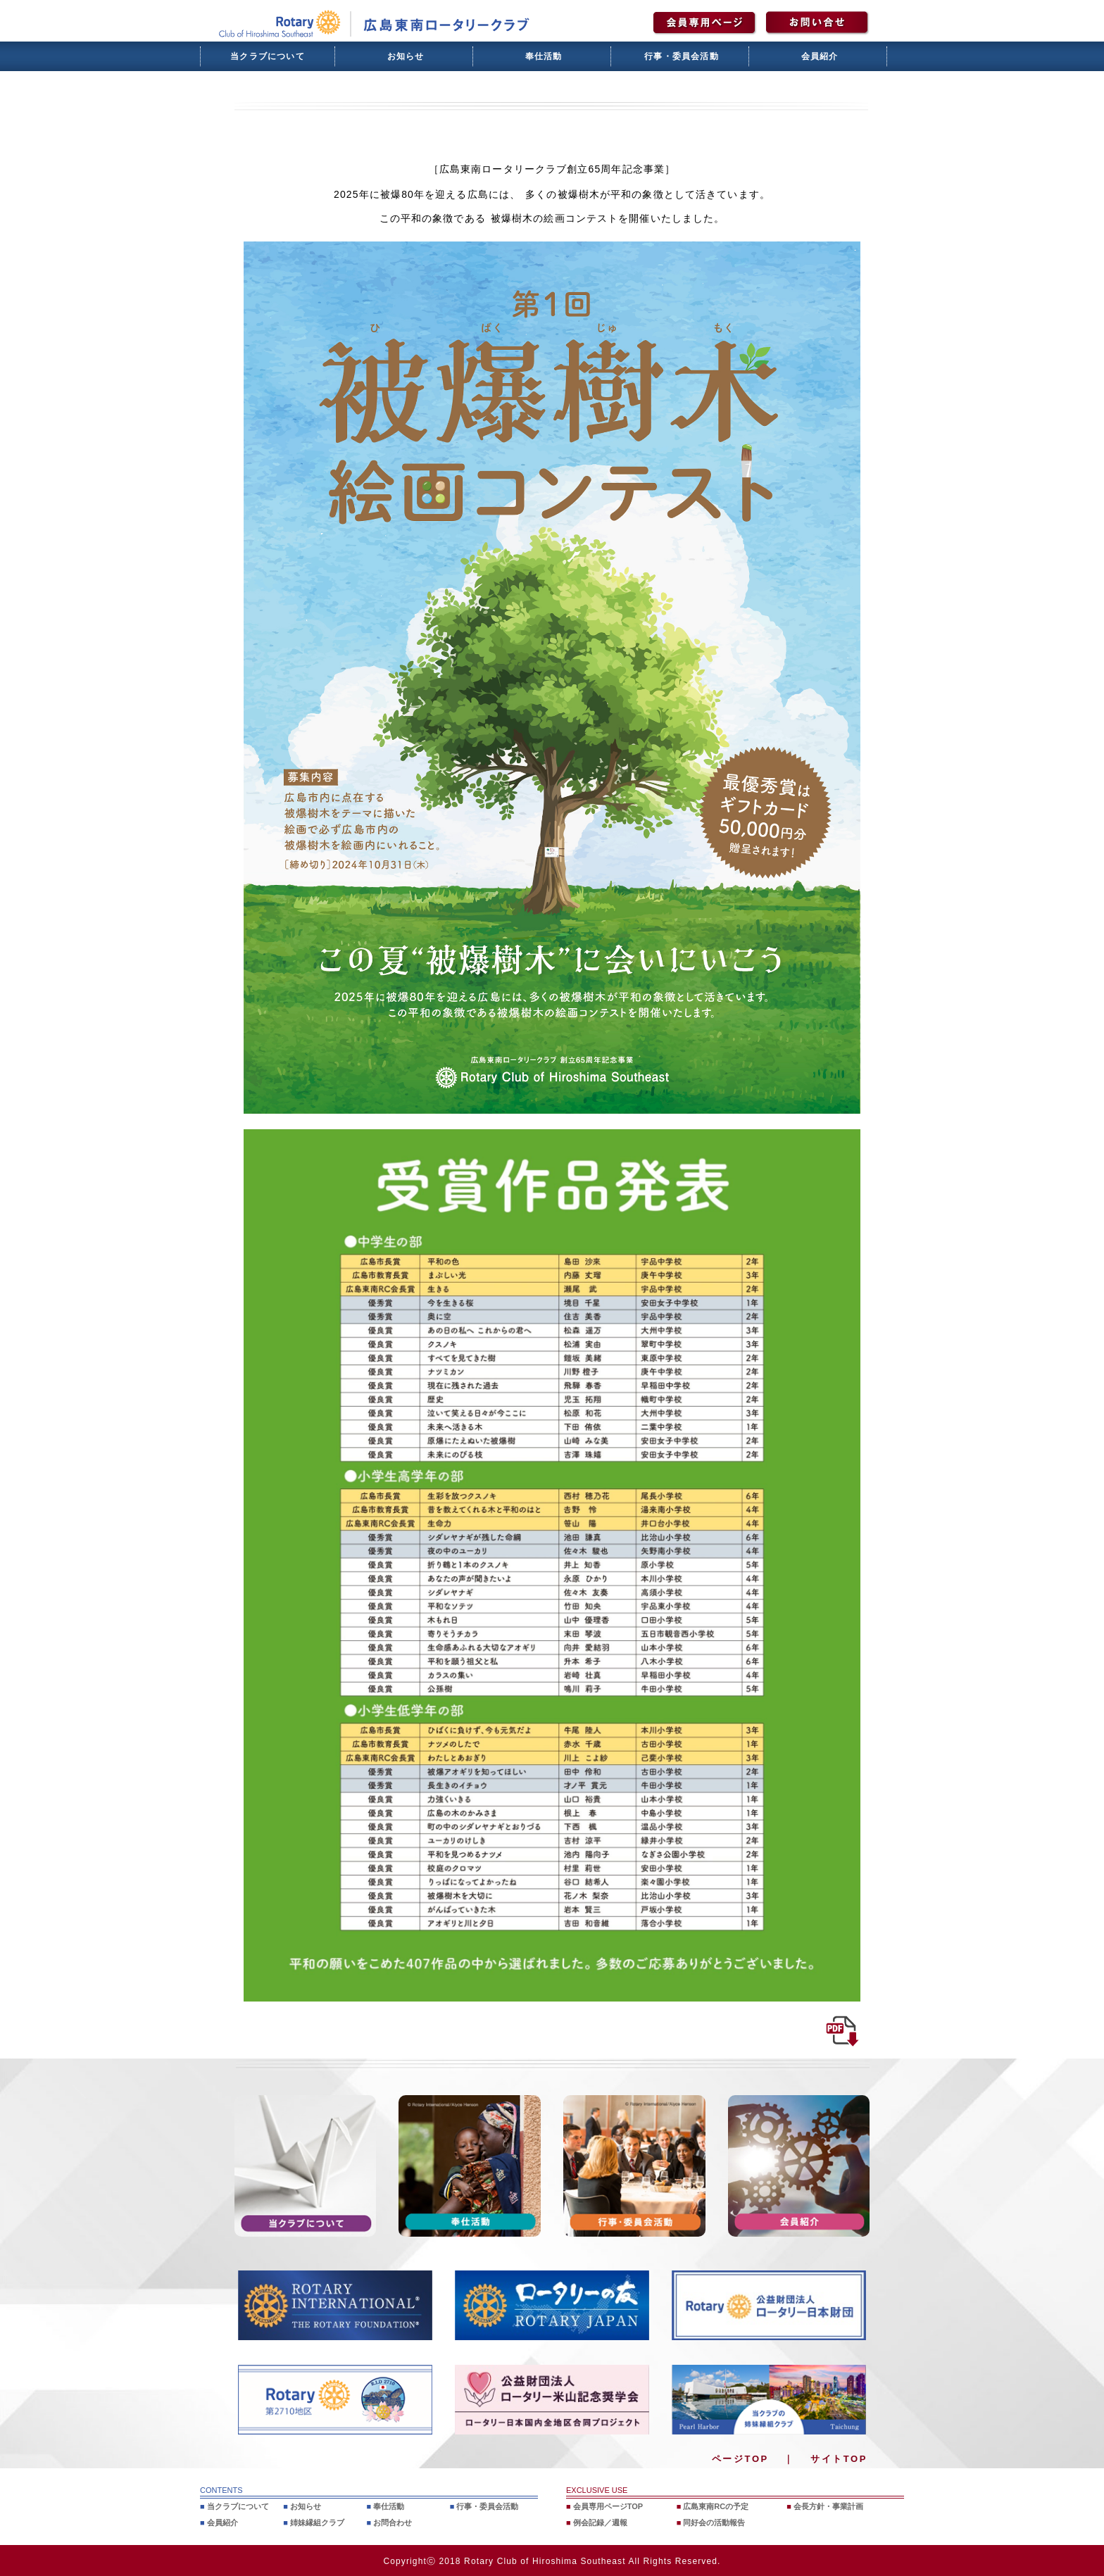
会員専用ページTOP (608, 2506)
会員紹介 (820, 56)
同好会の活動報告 (714, 2522)
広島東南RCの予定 (715, 2506)
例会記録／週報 (600, 2522)
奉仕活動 (544, 56)
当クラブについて (267, 56)
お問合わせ (392, 2522)
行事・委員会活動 (681, 56)
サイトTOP (838, 2459)
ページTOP (740, 2459)
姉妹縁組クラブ (317, 2522)
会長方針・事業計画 (828, 2506)
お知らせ (406, 56)
